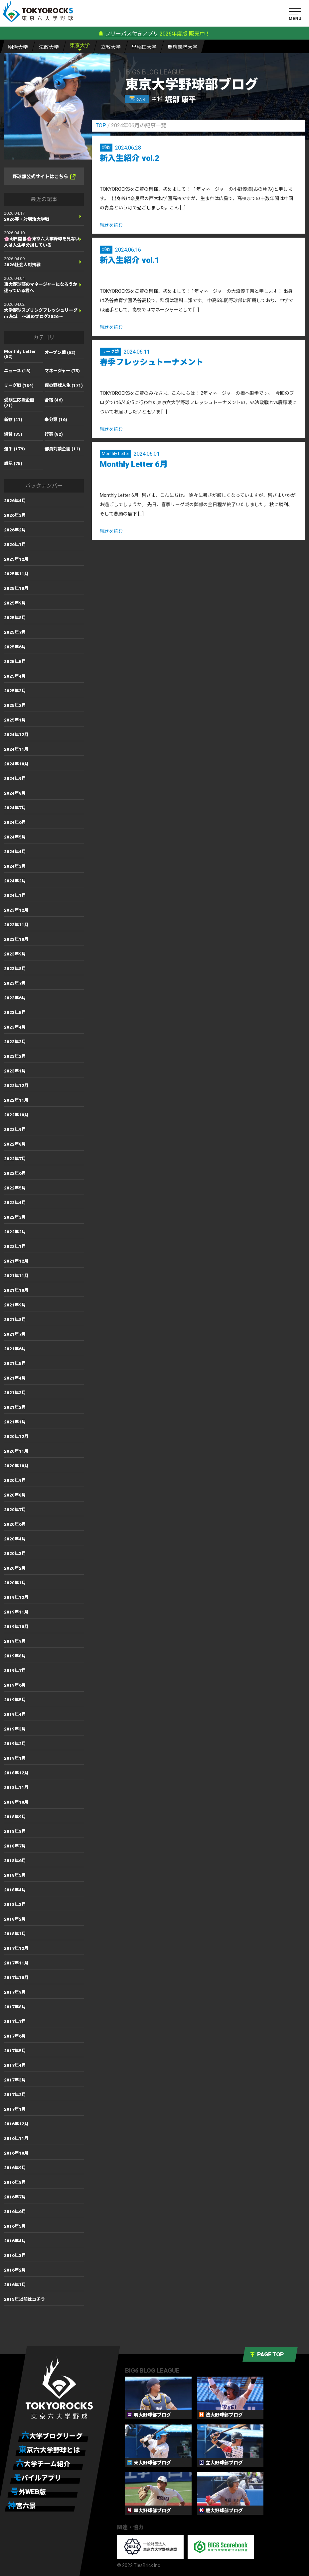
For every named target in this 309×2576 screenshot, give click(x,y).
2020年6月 (15, 1524)
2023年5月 (15, 1012)
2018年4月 (15, 1889)
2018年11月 (16, 1787)
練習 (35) (13, 434)
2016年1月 (15, 2284)
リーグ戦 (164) (19, 385)
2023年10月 (16, 939)
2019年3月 (15, 1729)
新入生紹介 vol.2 (129, 158)
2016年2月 (15, 2270)
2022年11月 (16, 1100)
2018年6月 (15, 1860)
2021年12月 (16, 1261)
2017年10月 (16, 1977)
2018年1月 (15, 1933)
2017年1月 (15, 2109)
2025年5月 (15, 661)
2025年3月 (15, 690)
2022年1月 (15, 1246)
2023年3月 (15, 1041)
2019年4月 (15, 1714)
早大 (144, 46)
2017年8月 (15, 2006)
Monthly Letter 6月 (134, 464)
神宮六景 (22, 2505)
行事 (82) (54, 434)
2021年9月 (15, 1304)
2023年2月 (15, 1056)
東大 (80, 45)
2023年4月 (15, 1027)
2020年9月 (15, 1480)
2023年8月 (15, 968)
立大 (111, 46)
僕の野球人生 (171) (64, 385)
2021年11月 (16, 1275)
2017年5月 (15, 2050)
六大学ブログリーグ (51, 2435)
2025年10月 (16, 588)
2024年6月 (15, 822)
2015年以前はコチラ (24, 2299)
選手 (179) (14, 448)
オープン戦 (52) (60, 352)
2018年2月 (15, 1919)
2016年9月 (15, 2167)
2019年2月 (15, 1743)
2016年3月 (15, 2255)
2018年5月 (15, 1875)
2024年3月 (15, 866)
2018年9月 (15, 1816)
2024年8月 (15, 793)
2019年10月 (16, 1626)
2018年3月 (15, 1904)
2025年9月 (15, 603)
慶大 (183, 46)
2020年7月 (15, 1509)
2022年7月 (15, 1158)
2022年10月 (16, 1114)
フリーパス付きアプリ (131, 34)
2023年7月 (15, 983)
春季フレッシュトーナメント (152, 362)
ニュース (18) (17, 370)
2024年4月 (15, 851)
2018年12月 (16, 1772)
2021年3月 (15, 1392)
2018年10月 (16, 1802)
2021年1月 (15, 1421)
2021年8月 (15, 1319)
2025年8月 (15, 617)
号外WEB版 (28, 2491)
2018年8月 (15, 1831)
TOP (101, 125)
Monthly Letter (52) (20, 354)
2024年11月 (16, 749)
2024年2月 (15, 880)
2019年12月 (16, 1597)
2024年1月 (15, 895)
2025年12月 (16, 559)
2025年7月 (15, 632)
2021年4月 (15, 1378)
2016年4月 (15, 2240)
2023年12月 (16, 910)
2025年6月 (15, 646)
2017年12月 (16, 1948)
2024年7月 (15, 807)
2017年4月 (15, 2065)
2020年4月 (15, 1538)
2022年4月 (15, 1202)
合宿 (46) (54, 399)
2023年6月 (15, 997)
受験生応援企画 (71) (19, 402)
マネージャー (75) (62, 370)
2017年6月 (15, 2036)
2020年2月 (15, 1568)
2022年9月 (15, 1129)
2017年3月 (15, 2079)
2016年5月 (15, 2226)
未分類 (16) (56, 419)
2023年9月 (15, 954)
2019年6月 (15, 1685)
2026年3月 (15, 515)
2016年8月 (15, 2182)
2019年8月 (15, 1655)
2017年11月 (16, 1962)
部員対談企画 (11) (62, 448)
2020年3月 (15, 1553)
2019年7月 (15, 1670)
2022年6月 (15, 1173)
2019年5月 (15, 1699)
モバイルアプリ (37, 2477)
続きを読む (111, 225)
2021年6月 (15, 1348)
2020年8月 (15, 1495)
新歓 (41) (13, 419)
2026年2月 (15, 529)
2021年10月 (16, 1290)
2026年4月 (15, 500)
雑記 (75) (13, 463)
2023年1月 (15, 1070)
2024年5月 (15, 837)
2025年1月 (15, 720)
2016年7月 (15, 2196)
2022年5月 (15, 1187)
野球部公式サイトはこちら (44, 176)
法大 (49, 46)
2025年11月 (16, 573)
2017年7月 (15, 2021)
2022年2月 (15, 1231)
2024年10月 (16, 763)
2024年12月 (16, 734)
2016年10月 (16, 2153)
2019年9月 (15, 1641)
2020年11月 (16, 1451)
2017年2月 (15, 2094)
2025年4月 (15, 676)
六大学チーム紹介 (43, 2463)
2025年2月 (15, 705)
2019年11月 (16, 1612)
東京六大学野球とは (49, 2449)
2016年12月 (16, 2123)
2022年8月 (15, 1144)
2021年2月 (15, 1407)
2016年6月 (15, 2211)
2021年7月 (15, 1334)
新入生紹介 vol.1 (129, 260)
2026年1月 (15, 544)
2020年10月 (16, 1465)
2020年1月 (15, 1582)
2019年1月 (15, 1758)
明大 (18, 46)
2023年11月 (16, 924)
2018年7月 (15, 1846)
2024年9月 (15, 778)
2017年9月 (15, 1992)
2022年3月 (15, 1217)
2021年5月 (15, 1363)
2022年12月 (16, 1085)
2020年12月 (16, 1436)
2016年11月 (16, 2138)
